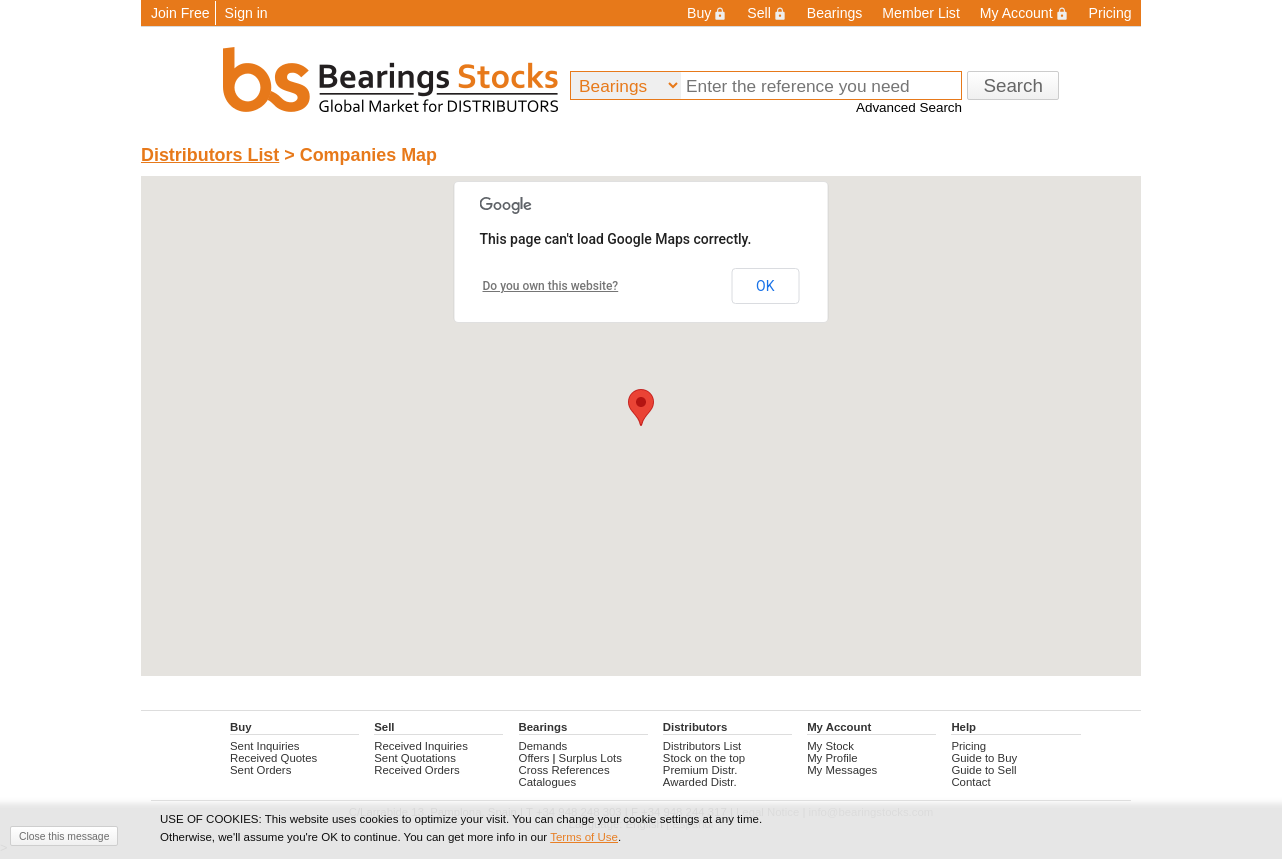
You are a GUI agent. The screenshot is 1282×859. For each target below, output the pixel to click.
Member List (920, 13)
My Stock (830, 746)
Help (963, 727)
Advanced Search (909, 107)
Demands (543, 746)
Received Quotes (273, 758)
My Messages (842, 770)
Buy (707, 13)
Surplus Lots (590, 758)
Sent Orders (260, 770)
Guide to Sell (983, 770)
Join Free (180, 13)
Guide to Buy (984, 758)
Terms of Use (584, 837)
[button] (641, 407)
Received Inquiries (421, 746)
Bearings (835, 13)
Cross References (564, 770)
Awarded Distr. (700, 782)
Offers (534, 758)
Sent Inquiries (265, 746)
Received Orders (416, 770)
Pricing (1110, 13)
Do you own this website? (551, 286)
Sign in (246, 13)
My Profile (832, 758)
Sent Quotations (415, 758)
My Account (1024, 13)
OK (765, 286)
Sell (766, 13)
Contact (970, 782)
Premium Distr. (700, 770)
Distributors (695, 727)
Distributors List (210, 155)
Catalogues (548, 782)
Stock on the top (704, 758)
